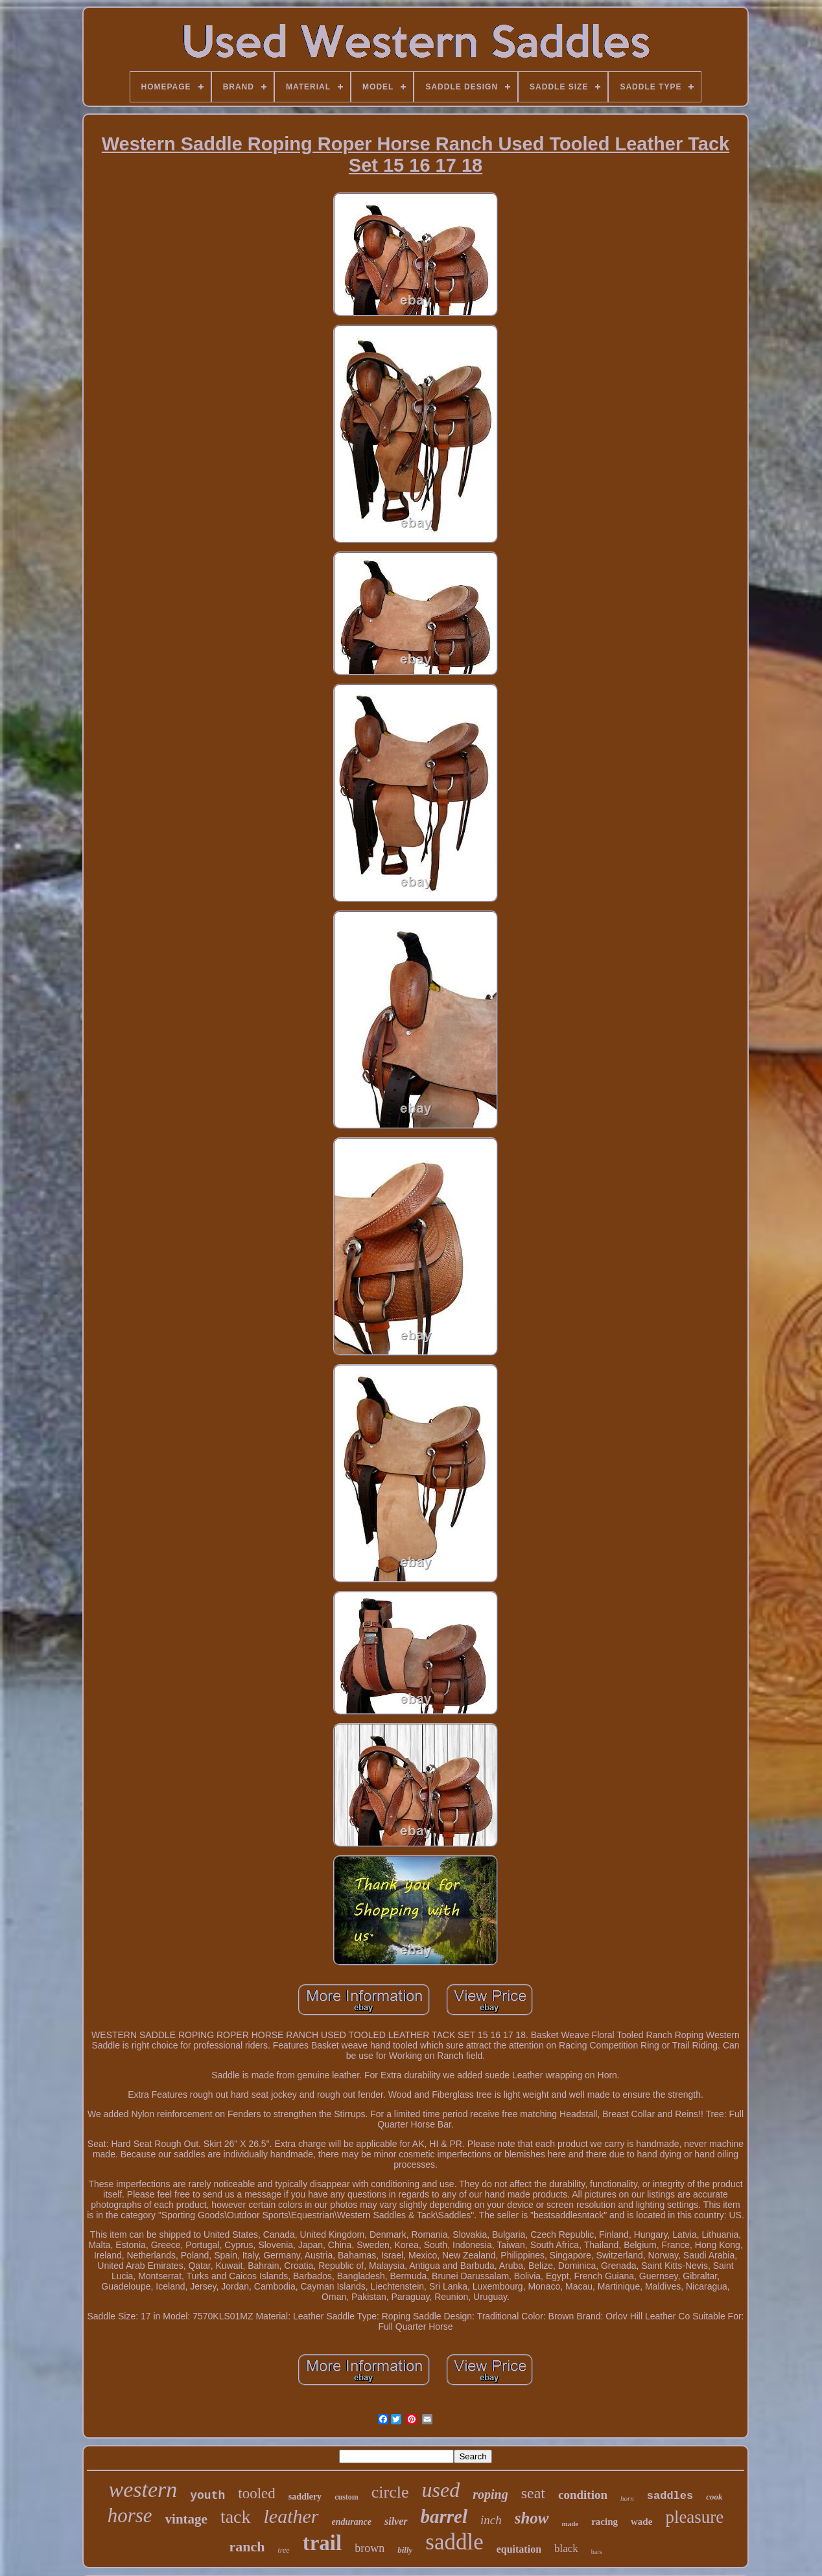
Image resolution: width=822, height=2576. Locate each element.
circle (390, 2492)
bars (596, 2551)
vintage (186, 2519)
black (566, 2548)
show (532, 2518)
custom (346, 2496)
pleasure (694, 2517)
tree (283, 2550)
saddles (670, 2496)
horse (130, 2515)
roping (490, 2494)
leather (291, 2516)
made (570, 2523)
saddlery (305, 2496)
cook (714, 2496)
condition (582, 2494)
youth (207, 2495)
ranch (246, 2546)
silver (396, 2521)
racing (604, 2521)
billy (404, 2550)
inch (491, 2520)
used (441, 2489)
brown (369, 2548)
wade (641, 2521)
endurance (351, 2522)
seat (533, 2493)
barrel (444, 2516)
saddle (454, 2542)
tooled (257, 2493)
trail (322, 2543)
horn (627, 2498)
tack (235, 2517)
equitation (519, 2549)
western (142, 2489)
